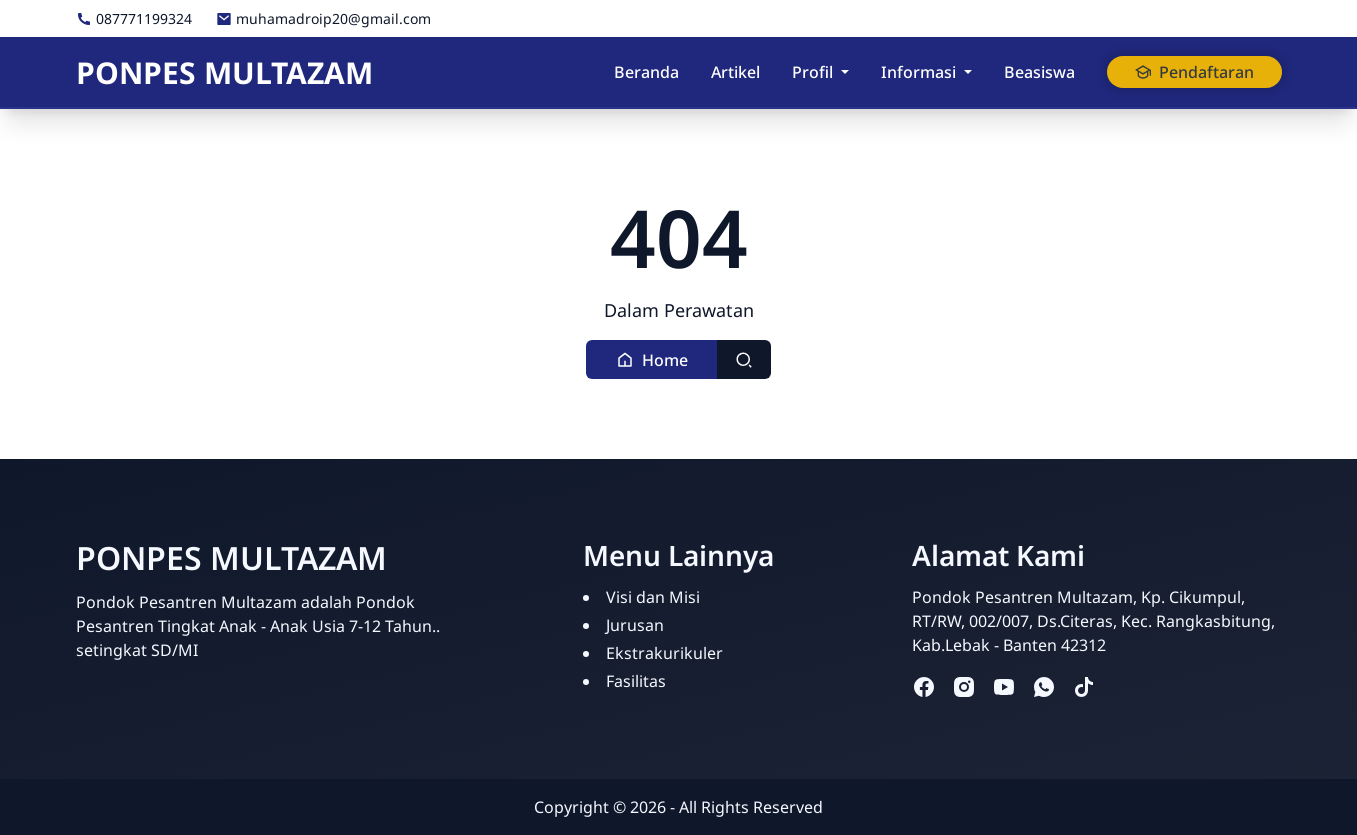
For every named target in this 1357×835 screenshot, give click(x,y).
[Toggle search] (744, 359)
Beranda (646, 72)
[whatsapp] (1044, 686)
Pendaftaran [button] (1194, 72)
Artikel (735, 72)
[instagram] (964, 686)
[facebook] (924, 686)
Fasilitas (636, 681)
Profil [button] (812, 72)
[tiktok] (1084, 686)
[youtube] (1004, 686)
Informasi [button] (918, 72)
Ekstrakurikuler (664, 653)
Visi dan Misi (653, 597)
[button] (652, 359)
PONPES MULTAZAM (224, 72)
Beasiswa (1039, 72)
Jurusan (635, 625)
